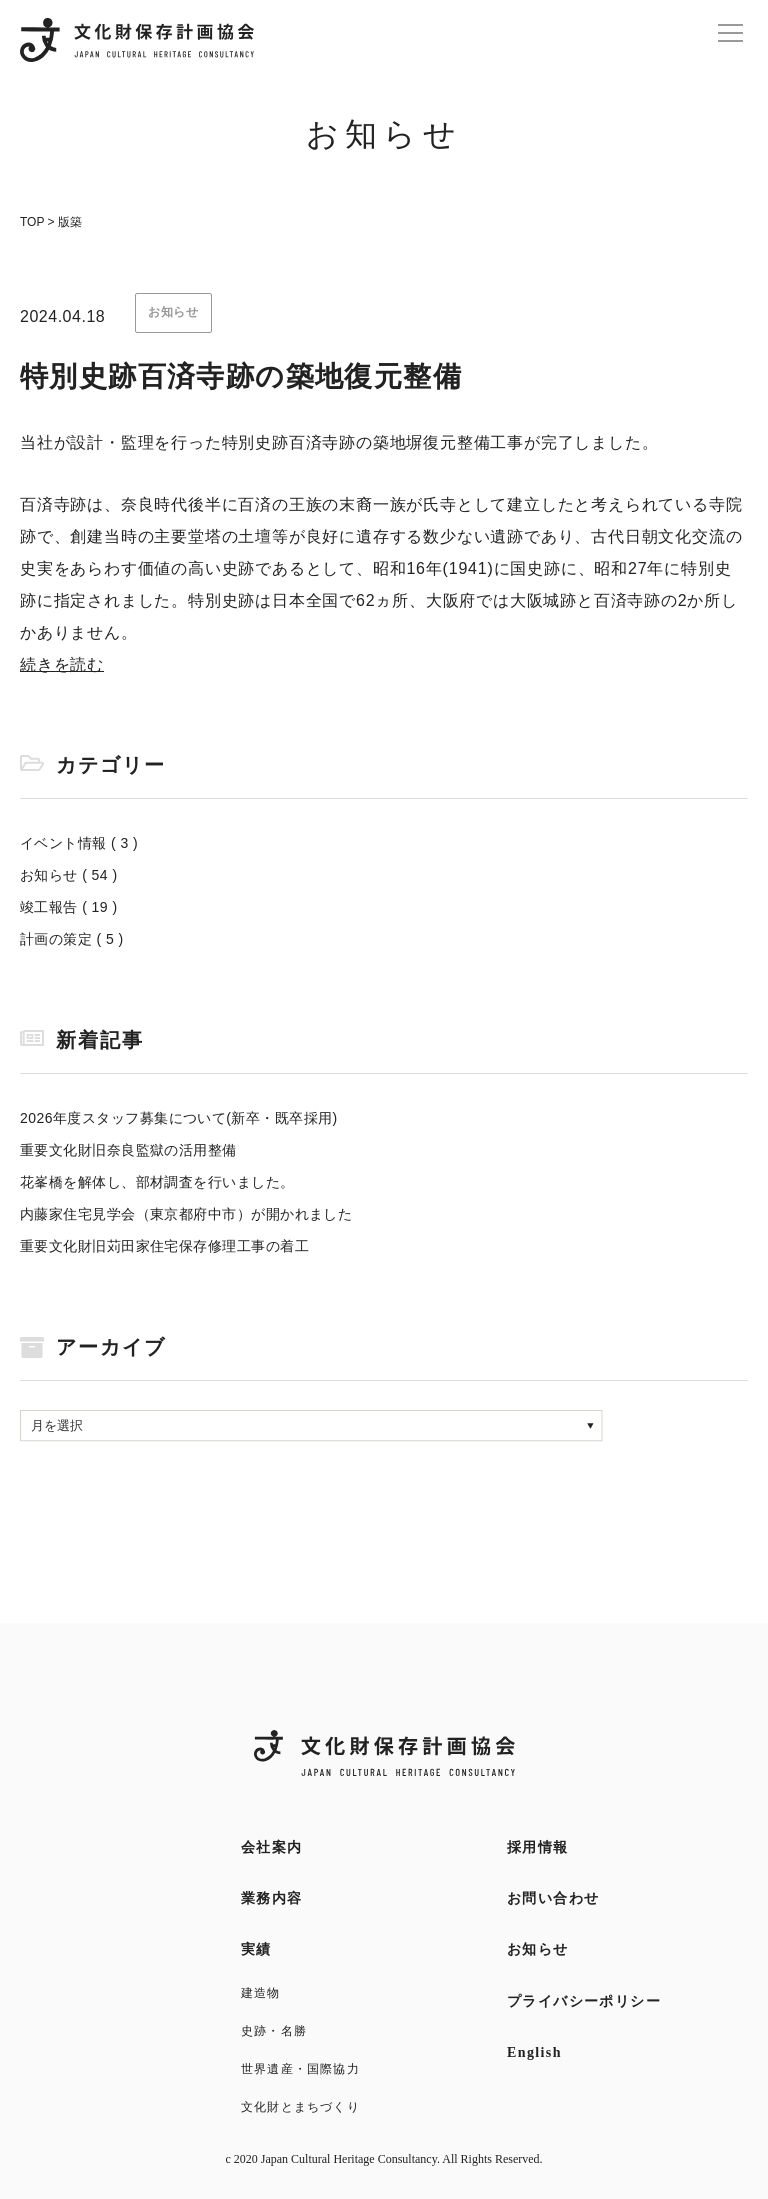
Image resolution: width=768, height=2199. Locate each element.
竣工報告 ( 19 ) (69, 907)
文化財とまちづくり (300, 2107)
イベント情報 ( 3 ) (79, 843)
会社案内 (272, 1847)
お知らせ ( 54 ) (69, 875)
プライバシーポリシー (584, 2001)
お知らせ (538, 1949)
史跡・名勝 (274, 2031)
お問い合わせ (553, 1898)
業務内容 (272, 1898)
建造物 (261, 1993)
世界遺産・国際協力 (300, 2069)
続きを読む (62, 664)
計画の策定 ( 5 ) (72, 939)
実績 (256, 1949)
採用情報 (538, 1847)
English (534, 2052)
